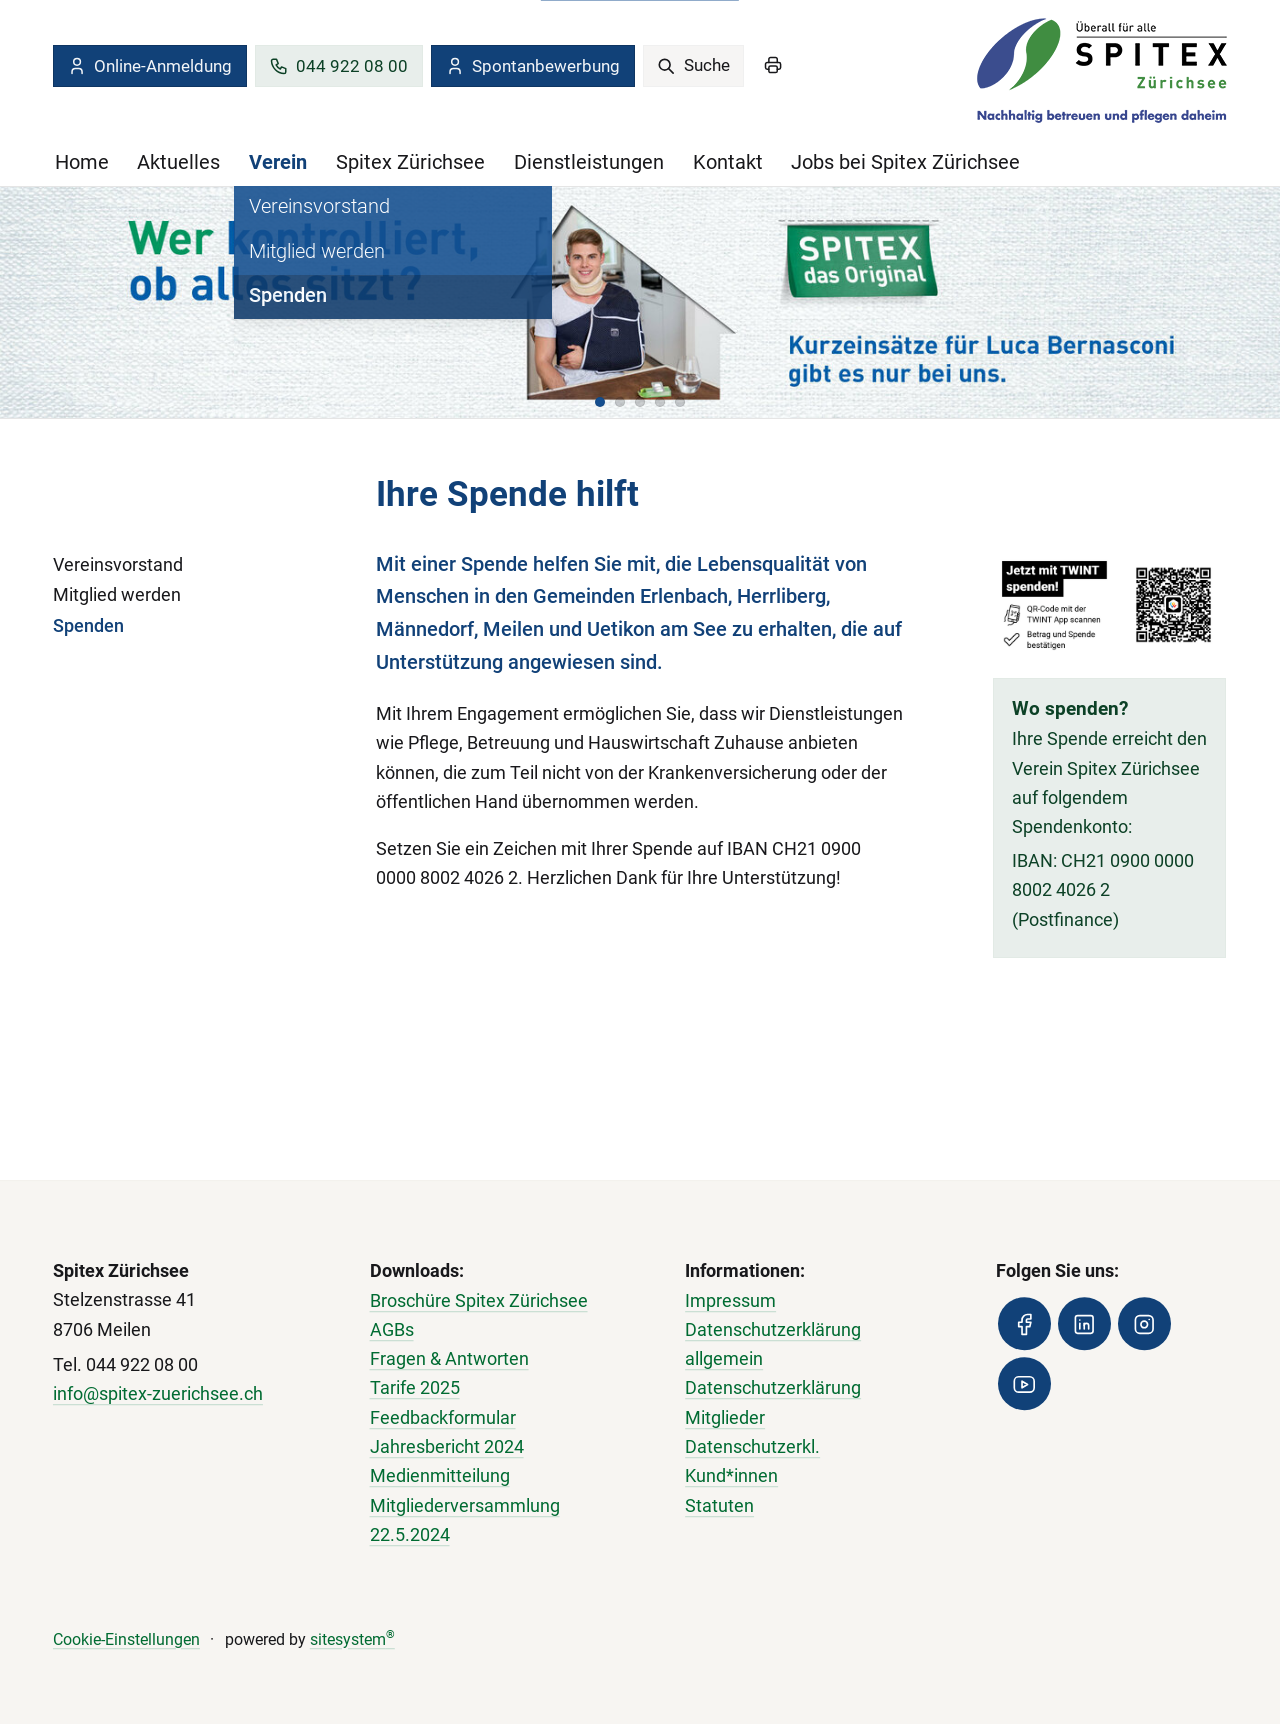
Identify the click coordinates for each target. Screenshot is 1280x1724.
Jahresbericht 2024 (447, 1447)
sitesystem (352, 1639)
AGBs (392, 1330)
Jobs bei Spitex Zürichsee (905, 162)
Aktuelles (178, 162)
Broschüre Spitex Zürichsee (479, 1301)
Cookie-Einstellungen (126, 1639)
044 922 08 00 (338, 66)
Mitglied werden (117, 595)
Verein (278, 162)
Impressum (730, 1301)
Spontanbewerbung (532, 66)
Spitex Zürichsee (410, 162)
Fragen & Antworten (449, 1359)
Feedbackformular (443, 1418)
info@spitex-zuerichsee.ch (158, 1394)
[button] (600, 402)
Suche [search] (693, 65)
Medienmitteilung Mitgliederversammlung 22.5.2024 (465, 1506)
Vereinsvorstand (118, 565)
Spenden (88, 626)
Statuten (719, 1506)
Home (82, 162)
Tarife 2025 (415, 1389)
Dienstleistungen (589, 162)
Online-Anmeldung (149, 66)
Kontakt (728, 162)
